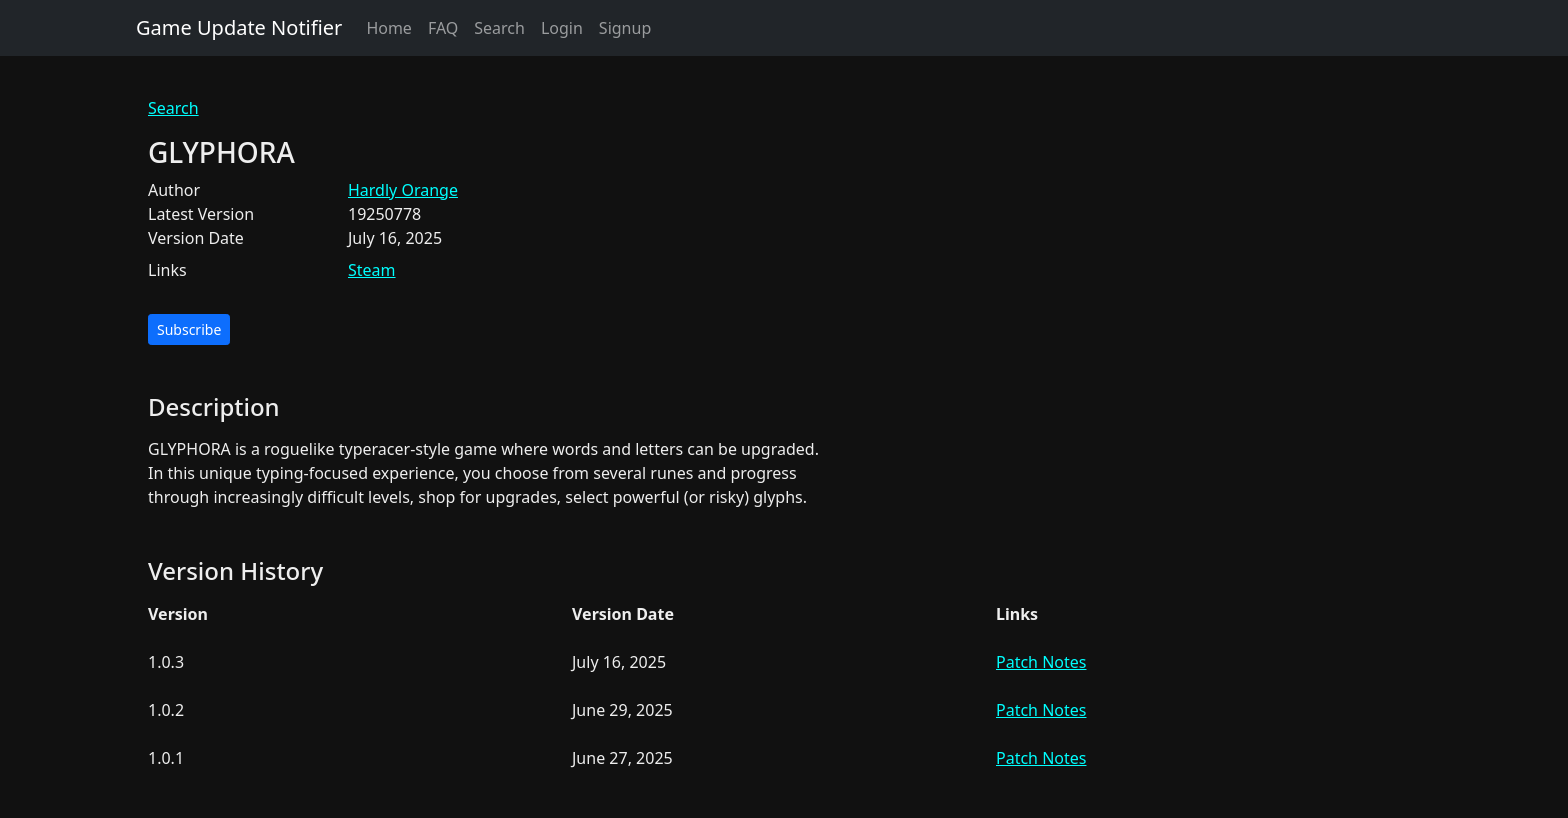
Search (499, 28)
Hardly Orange (403, 190)
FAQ (443, 28)
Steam (372, 270)
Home (389, 28)
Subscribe (189, 329)
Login (562, 28)
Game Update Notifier (239, 27)
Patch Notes (1041, 662)
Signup (625, 28)
